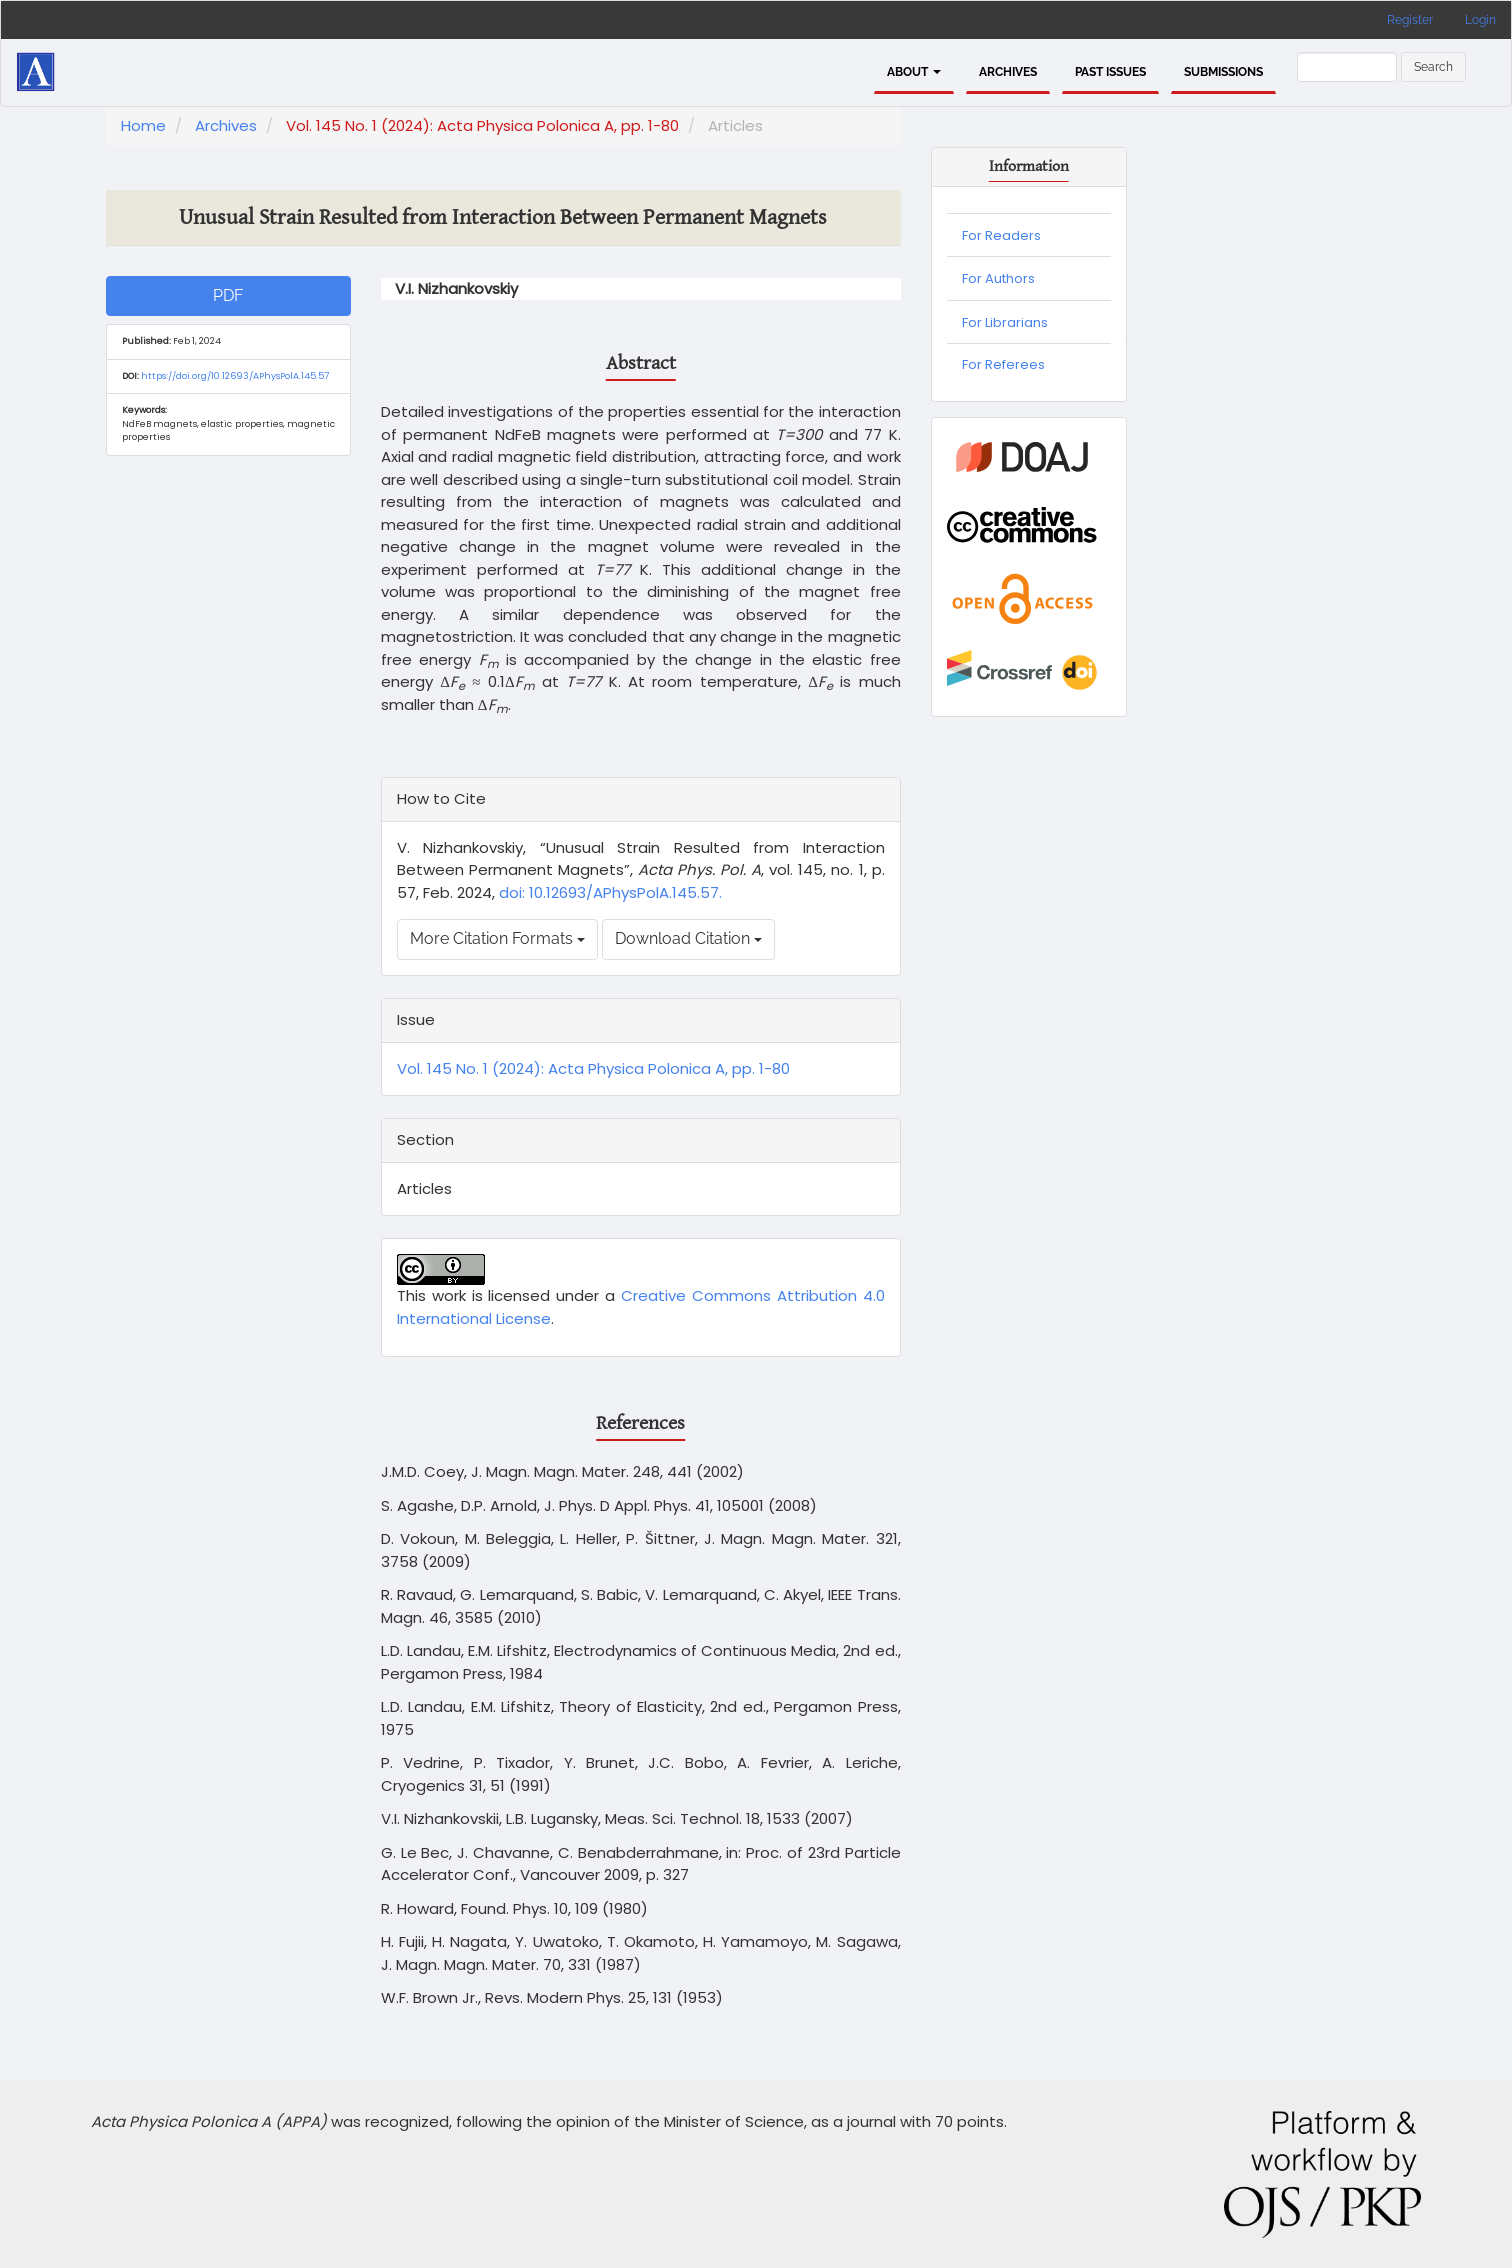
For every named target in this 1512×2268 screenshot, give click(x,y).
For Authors (998, 278)
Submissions (1223, 72)
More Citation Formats (497, 938)
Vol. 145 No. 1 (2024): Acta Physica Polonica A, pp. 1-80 (482, 125)
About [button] (914, 72)
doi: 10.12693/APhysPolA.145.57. (608, 892)
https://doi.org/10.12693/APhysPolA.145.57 (235, 376)
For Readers (1001, 235)
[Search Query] (1347, 67)
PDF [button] (228, 295)
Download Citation (688, 938)
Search (1433, 67)
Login (1480, 20)
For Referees (1003, 364)
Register (1410, 20)
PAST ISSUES (1110, 72)
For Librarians (1005, 322)
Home (143, 125)
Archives (1008, 72)
